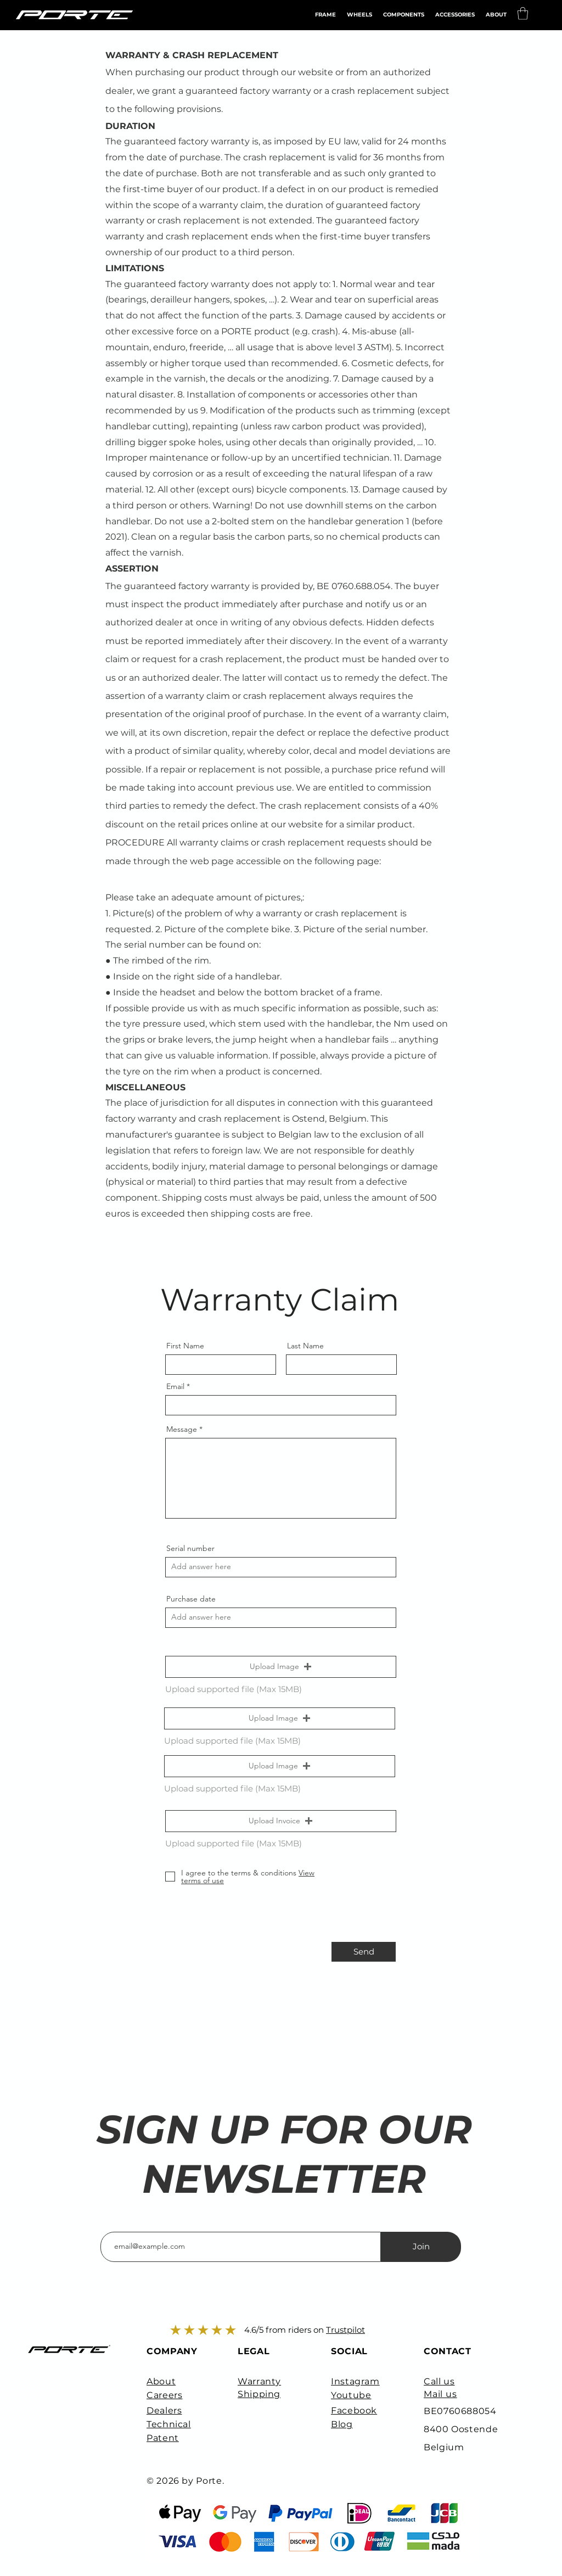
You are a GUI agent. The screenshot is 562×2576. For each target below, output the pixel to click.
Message (181, 1429)
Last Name (305, 1345)
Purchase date (191, 1599)
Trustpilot (345, 2330)
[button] (455, 15)
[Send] (363, 1952)
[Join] (421, 2247)
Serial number (190, 1548)
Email (175, 1386)
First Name (185, 1345)
